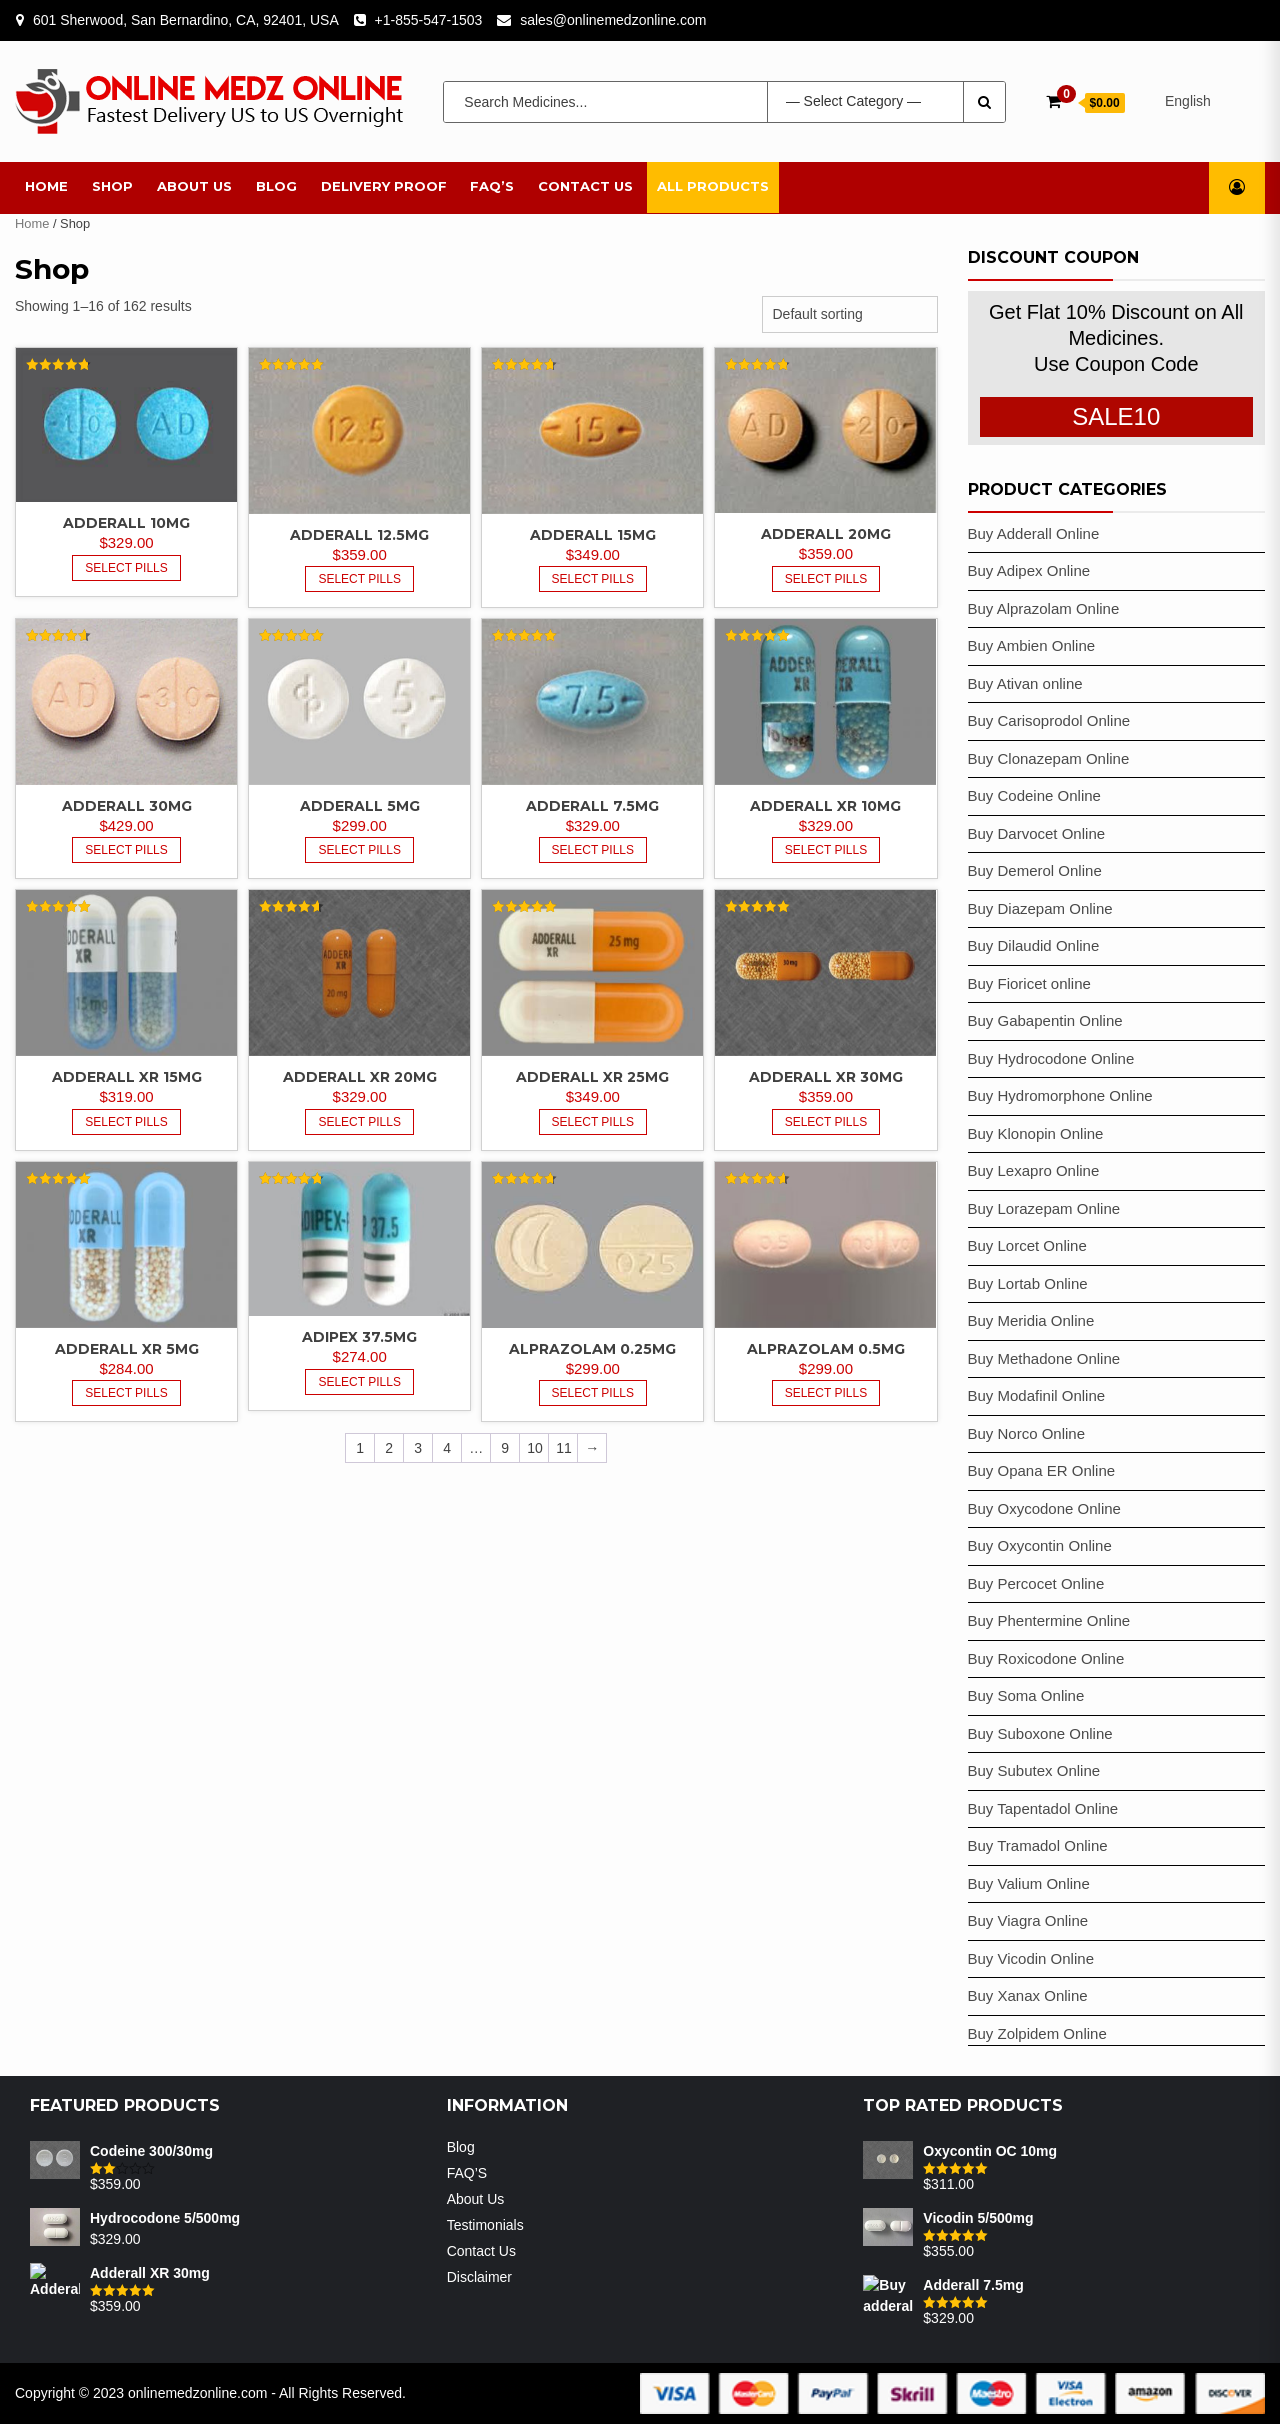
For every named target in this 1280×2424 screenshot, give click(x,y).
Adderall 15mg (593, 535)
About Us (194, 186)
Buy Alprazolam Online (1044, 608)
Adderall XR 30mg (826, 1077)
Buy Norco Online (1027, 1433)
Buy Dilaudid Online (1034, 945)
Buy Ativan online (1025, 683)
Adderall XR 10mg (825, 806)
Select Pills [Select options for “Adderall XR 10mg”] (826, 850)
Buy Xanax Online (1028, 1995)
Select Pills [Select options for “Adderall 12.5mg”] (359, 579)
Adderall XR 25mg (592, 1077)
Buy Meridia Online (1031, 1320)
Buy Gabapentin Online (1045, 1020)
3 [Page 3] (418, 1448)
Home (46, 186)
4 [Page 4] (447, 1448)
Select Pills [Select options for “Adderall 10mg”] (126, 568)
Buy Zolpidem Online (1037, 2033)
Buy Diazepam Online (1040, 908)
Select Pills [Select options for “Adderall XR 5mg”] (126, 1393)
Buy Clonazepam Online (1049, 758)
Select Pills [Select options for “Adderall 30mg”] (126, 850)
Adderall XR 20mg (360, 1077)
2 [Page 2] (389, 1448)
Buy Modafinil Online (1037, 1395)
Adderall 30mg (127, 806)
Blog (276, 186)
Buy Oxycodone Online (1044, 1508)
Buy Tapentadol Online (1043, 1808)
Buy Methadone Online (1044, 1358)
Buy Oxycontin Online (1040, 1545)
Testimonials (485, 2225)
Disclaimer (479, 2277)
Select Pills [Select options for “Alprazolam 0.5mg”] (826, 1393)
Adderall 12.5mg (359, 535)
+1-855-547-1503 (429, 20)
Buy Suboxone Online (1040, 1733)
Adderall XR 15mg (127, 1077)
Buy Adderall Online (1034, 533)
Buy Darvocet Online (1037, 833)
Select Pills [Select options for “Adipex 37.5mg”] (359, 1382)
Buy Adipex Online (1029, 570)
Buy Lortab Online (1028, 1283)
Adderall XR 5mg (127, 1349)
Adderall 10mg (126, 523)
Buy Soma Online (1026, 1695)
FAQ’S (492, 186)
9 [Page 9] (505, 1448)
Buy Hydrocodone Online (1051, 1058)
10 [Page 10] (535, 1448)
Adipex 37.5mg (359, 1337)
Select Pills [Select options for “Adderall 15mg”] (593, 579)
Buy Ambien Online (1032, 645)
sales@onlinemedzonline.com (613, 20)
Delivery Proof (384, 186)
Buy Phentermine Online (1049, 1620)
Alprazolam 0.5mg (826, 1349)
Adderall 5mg (360, 806)
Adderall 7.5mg (592, 806)
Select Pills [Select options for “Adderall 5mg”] (359, 850)
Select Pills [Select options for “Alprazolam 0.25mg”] (593, 1393)
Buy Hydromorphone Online (1060, 1095)
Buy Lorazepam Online (1044, 1208)
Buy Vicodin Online (1031, 1958)
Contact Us (585, 186)
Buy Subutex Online (1034, 1770)
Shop (112, 186)
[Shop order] (850, 314)
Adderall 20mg (826, 534)
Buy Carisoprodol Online (1049, 720)
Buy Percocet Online (1036, 1583)
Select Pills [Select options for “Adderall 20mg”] (826, 579)
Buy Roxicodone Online (1046, 1658)
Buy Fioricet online (1029, 983)
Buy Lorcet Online (1027, 1245)
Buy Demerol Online (1035, 870)
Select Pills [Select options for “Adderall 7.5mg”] (593, 850)
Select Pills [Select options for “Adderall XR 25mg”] (593, 1122)
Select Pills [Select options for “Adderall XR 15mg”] (126, 1122)
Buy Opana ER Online (1042, 1470)
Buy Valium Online (1029, 1883)
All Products (713, 186)
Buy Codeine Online (1034, 795)
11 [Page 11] (564, 1448)
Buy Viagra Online (1028, 1920)
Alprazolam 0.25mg (592, 1349)
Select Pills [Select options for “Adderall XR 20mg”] (359, 1122)
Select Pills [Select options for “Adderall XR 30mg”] (826, 1122)
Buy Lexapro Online (1034, 1170)
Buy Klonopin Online (1036, 1133)
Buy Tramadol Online (1038, 1845)
